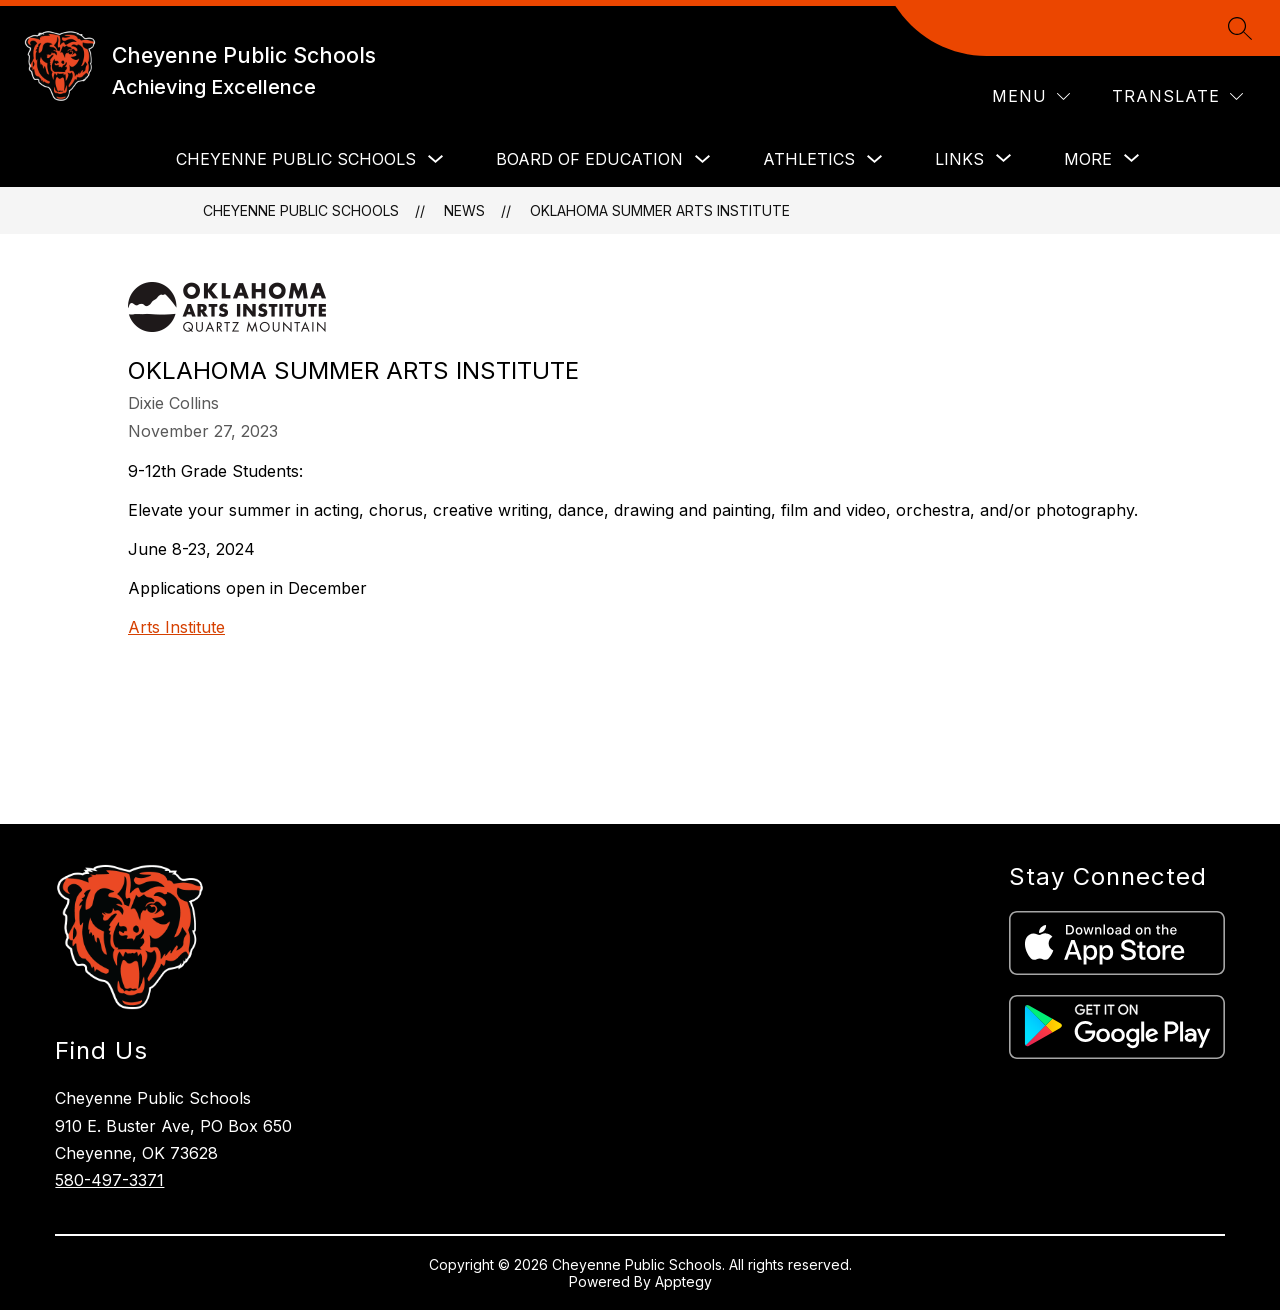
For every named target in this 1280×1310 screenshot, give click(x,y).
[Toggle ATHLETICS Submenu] (875, 159)
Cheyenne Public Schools (301, 210)
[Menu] (1031, 96)
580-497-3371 (109, 1180)
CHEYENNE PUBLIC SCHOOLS (296, 159)
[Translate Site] (1177, 96)
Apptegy (683, 1281)
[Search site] (1240, 28)
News (464, 210)
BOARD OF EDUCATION (589, 159)
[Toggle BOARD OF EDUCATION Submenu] (703, 159)
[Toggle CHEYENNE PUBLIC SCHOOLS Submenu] (436, 159)
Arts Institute (176, 627)
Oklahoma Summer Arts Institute (660, 210)
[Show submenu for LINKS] (959, 159)
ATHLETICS (809, 159)
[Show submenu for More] (1088, 159)
